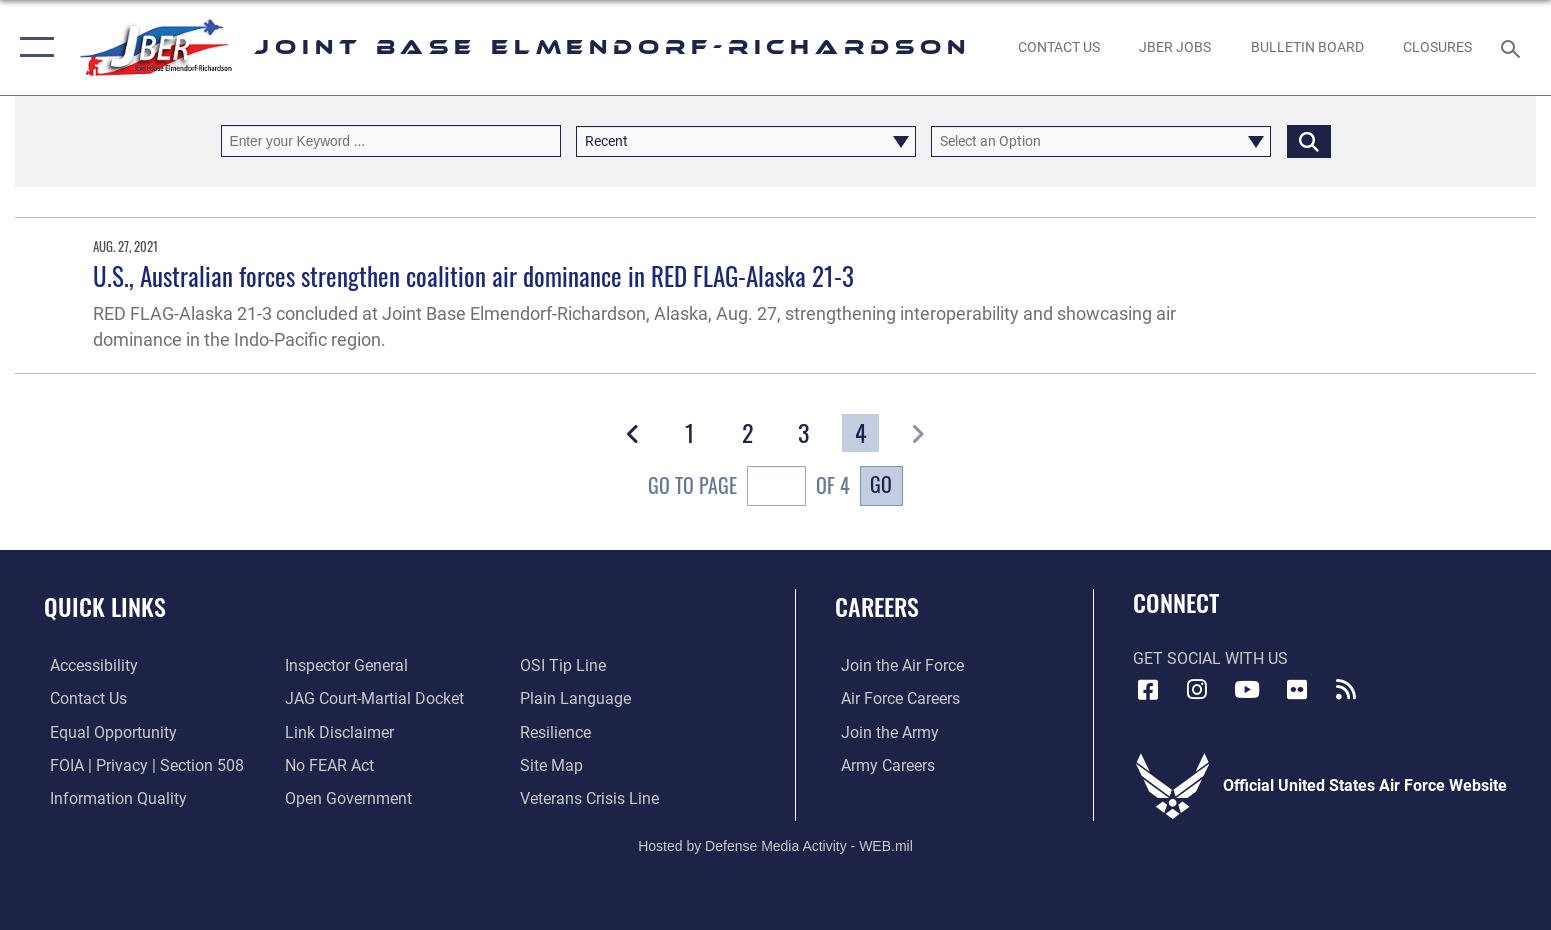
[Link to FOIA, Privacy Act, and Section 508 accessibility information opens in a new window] (141, 764)
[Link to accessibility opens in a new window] (88, 665)
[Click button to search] (1309, 140)
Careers (877, 606)
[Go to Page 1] (690, 433)
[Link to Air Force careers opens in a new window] (894, 698)
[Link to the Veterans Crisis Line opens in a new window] (591, 798)
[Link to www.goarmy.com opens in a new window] (884, 731)
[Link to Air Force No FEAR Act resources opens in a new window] (327, 764)
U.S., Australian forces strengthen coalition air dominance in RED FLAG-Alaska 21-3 (473, 275)
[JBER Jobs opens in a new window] (1175, 48)
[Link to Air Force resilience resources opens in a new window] (557, 731)
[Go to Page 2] (746, 433)
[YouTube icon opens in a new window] (1247, 690)
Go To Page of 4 (749, 488)
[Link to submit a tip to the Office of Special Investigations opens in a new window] (565, 665)
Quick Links (105, 606)
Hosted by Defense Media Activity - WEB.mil (775, 845)
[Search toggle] (1513, 47)
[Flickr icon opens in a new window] (1297, 690)
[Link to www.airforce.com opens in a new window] (896, 665)
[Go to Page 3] (803, 433)
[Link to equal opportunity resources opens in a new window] (107, 731)
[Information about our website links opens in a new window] (337, 731)
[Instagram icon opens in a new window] (1197, 690)
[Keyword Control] (391, 140)
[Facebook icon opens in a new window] (1148, 690)
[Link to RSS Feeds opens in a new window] (1346, 690)
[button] (32, 47)
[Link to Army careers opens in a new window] (882, 764)
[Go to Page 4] (860, 433)
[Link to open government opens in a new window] (346, 798)
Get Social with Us (1210, 658)
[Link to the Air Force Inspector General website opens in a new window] (344, 665)
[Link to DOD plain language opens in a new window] (577, 698)
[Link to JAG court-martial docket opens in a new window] (372, 698)
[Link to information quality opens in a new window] (112, 798)
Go (881, 484)
